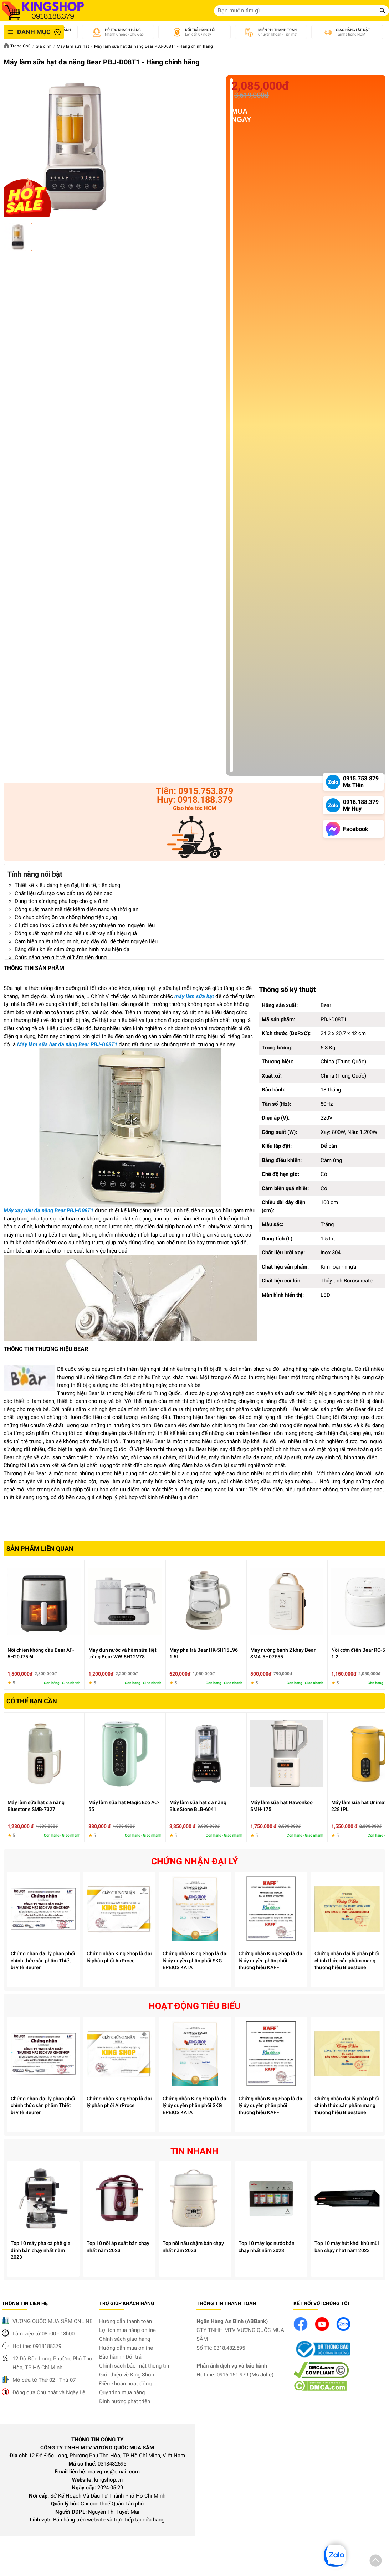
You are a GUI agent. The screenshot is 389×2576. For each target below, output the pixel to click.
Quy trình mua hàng (122, 2392)
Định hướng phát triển (124, 2401)
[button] (375, 2561)
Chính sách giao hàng (124, 2339)
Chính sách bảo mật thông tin (134, 2366)
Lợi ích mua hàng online (127, 2330)
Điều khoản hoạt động (125, 2383)
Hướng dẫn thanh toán (125, 2321)
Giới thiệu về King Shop (126, 2374)
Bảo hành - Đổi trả (120, 2357)
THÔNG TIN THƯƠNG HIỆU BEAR (46, 1349)
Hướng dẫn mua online (126, 2348)
